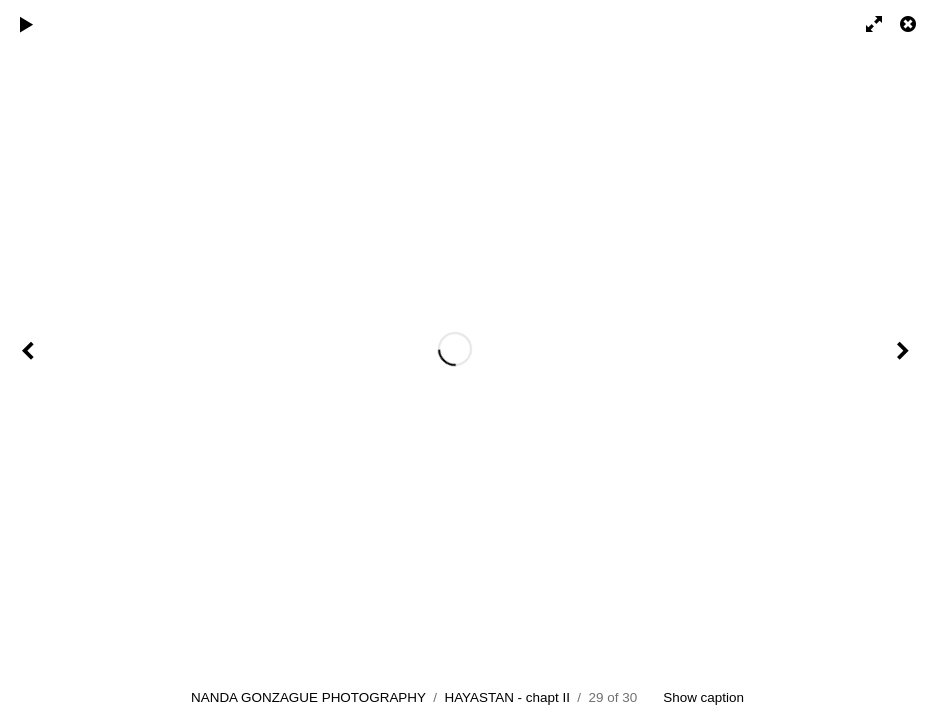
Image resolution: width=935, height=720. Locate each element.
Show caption (703, 697)
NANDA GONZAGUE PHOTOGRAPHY (308, 697)
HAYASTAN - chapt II (506, 697)
